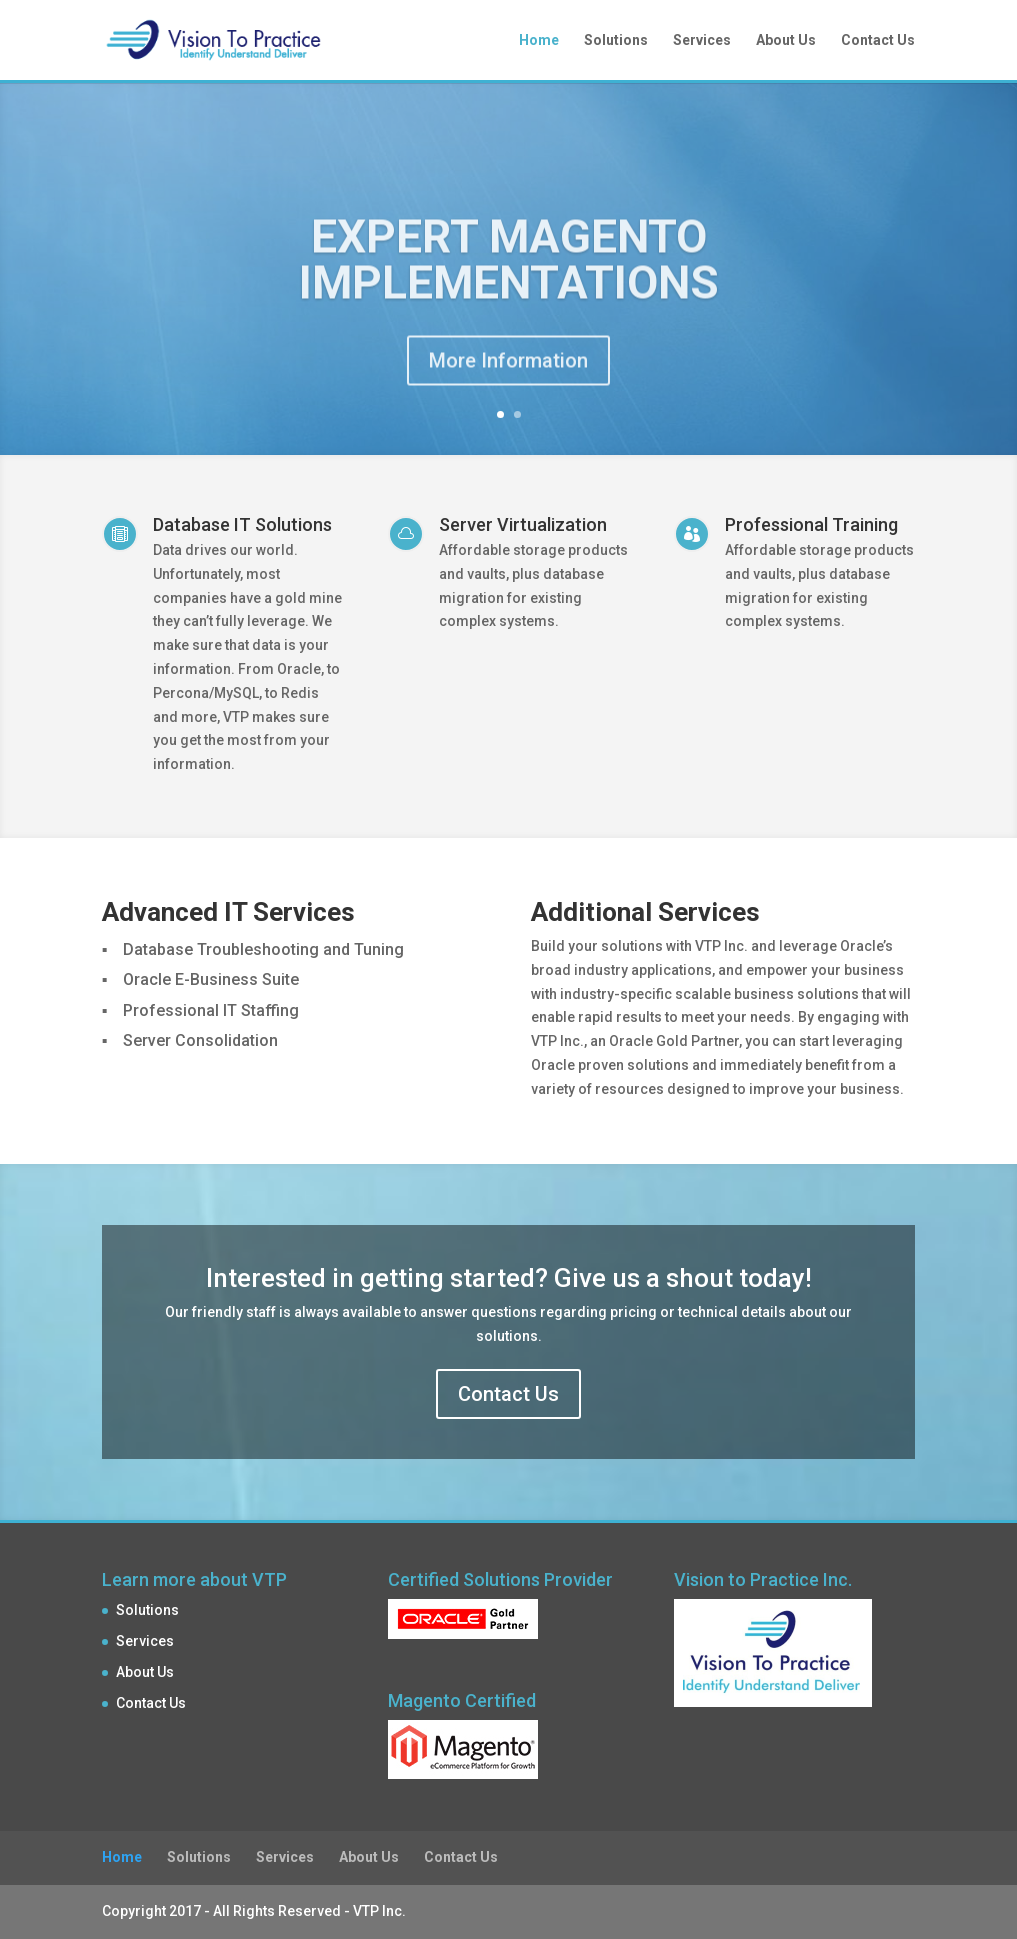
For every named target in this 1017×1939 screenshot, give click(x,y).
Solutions (616, 40)
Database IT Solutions (242, 524)
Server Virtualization (523, 524)
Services (702, 40)
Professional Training (811, 524)
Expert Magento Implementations (509, 273)
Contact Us (878, 40)
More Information (508, 374)
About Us (786, 40)
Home (539, 40)
